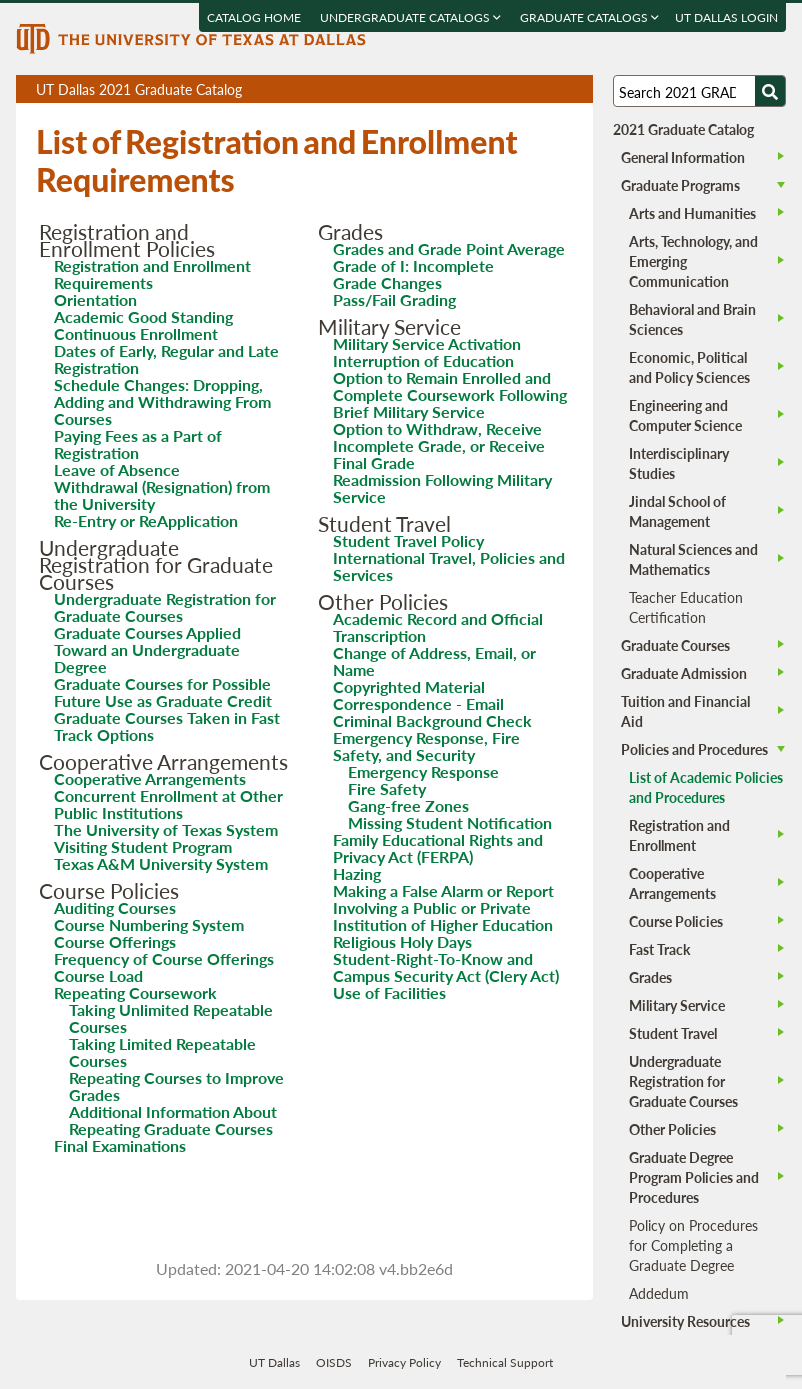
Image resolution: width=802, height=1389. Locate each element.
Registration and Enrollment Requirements (152, 274)
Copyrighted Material (409, 686)
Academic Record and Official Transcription (438, 627)
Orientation (95, 299)
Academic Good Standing (143, 316)
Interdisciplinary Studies (679, 463)
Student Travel (673, 1033)
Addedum (659, 1293)
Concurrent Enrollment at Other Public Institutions (168, 804)
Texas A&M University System (161, 863)
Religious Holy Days (402, 941)
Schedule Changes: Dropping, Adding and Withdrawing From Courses (162, 401)
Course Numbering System (149, 924)
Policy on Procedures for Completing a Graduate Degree (693, 1245)
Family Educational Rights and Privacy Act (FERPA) (438, 848)
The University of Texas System (166, 829)
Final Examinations (120, 1145)
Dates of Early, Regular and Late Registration (166, 359)
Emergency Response (423, 771)
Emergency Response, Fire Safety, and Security (426, 746)
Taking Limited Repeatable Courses (162, 1052)
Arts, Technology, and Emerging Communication (693, 261)
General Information (683, 157)
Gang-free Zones (408, 805)
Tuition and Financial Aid (685, 711)
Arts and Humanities (692, 213)
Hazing (357, 873)
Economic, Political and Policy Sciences (689, 367)
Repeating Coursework (135, 992)
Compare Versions (574, 89)
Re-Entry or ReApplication (146, 520)
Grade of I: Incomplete (413, 265)
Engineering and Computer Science (685, 415)
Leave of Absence (117, 469)
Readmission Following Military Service (442, 488)
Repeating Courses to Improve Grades (176, 1086)
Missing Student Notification (450, 822)
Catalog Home (254, 17)
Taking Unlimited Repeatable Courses (171, 1018)
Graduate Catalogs (589, 17)
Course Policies (676, 921)
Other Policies (672, 1129)
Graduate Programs (680, 185)
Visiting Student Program (143, 846)
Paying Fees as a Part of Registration (138, 444)
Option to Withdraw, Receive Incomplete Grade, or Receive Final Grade (439, 445)
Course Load (98, 975)
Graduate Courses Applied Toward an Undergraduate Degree (147, 649)
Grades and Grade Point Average (449, 248)
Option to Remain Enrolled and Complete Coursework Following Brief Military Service (450, 394)
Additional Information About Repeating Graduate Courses (173, 1120)
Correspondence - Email (418, 703)
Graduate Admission (684, 673)
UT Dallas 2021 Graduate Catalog (314, 91)
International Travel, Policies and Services (449, 566)
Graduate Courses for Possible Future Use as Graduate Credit (163, 692)
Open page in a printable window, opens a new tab (551, 89)
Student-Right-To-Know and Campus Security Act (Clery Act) (446, 967)
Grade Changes (387, 282)
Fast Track (659, 949)
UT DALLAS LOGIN (726, 17)
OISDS (334, 1362)
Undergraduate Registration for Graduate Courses (165, 607)
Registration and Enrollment (679, 835)
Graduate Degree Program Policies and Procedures (694, 1177)
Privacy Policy (404, 1362)
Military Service (677, 1005)
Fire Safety (387, 788)
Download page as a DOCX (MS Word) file (528, 89)
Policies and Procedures (694, 749)
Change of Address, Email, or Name (434, 661)
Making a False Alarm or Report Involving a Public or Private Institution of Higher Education (443, 907)
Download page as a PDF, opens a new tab (505, 89)
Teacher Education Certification (686, 607)
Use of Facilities (389, 992)
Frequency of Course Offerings (164, 958)
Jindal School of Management (677, 511)
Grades (650, 977)
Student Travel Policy (408, 540)
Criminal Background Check (432, 720)
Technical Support (505, 1362)
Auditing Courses (115, 907)
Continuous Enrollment (136, 333)
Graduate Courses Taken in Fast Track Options (167, 726)
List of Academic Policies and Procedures (706, 787)
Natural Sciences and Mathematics (693, 559)
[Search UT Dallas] (699, 91)
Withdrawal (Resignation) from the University (162, 495)
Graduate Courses (675, 645)
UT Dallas (274, 1362)
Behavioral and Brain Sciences (692, 319)
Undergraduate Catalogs (410, 17)
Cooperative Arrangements (150, 778)
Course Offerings (115, 941)
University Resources (685, 1321)
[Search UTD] (770, 91)
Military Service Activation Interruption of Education (427, 352)
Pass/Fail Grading (394, 299)
